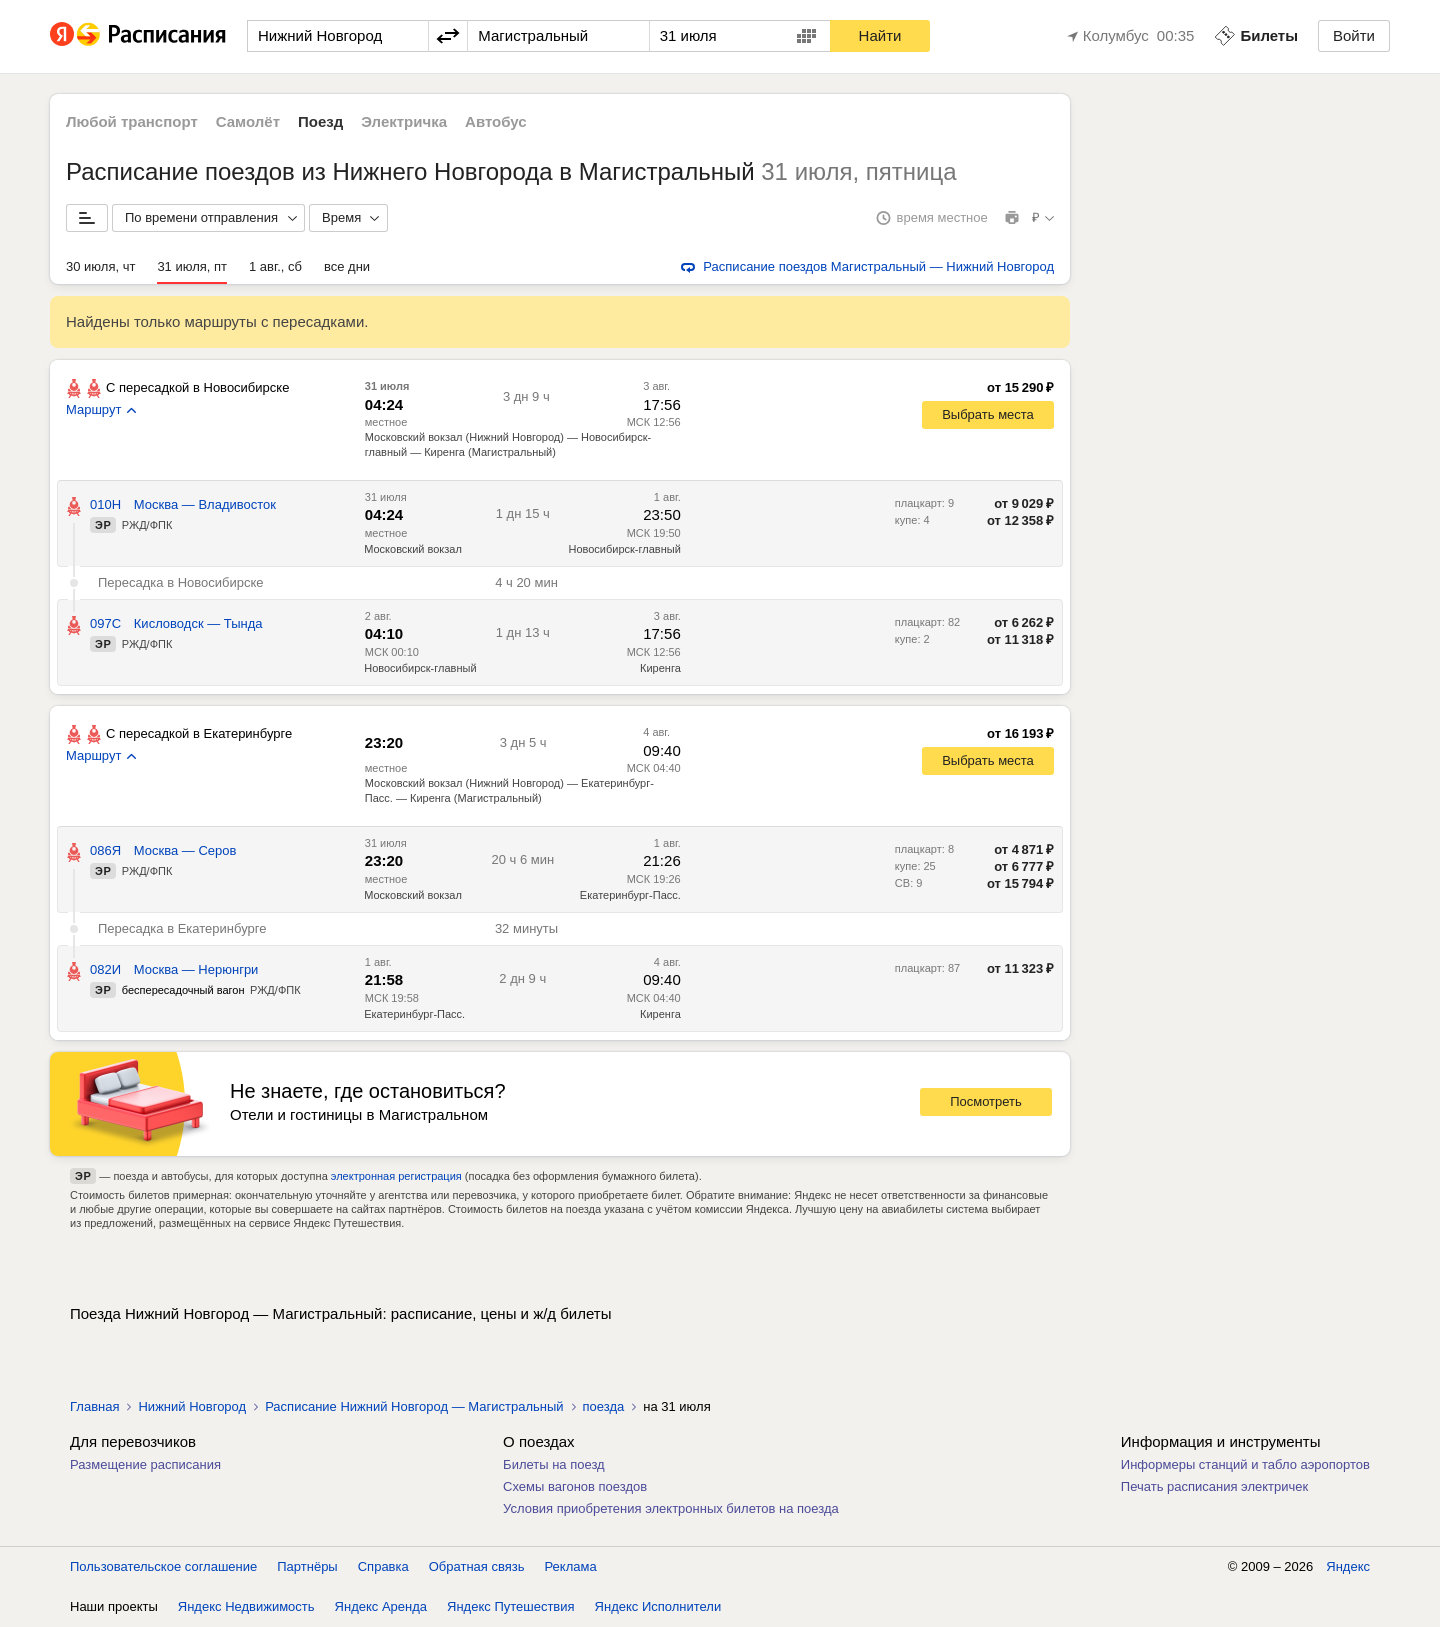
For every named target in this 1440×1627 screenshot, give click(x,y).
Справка (383, 1566)
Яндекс (1348, 1566)
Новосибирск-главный (420, 668)
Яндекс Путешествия (511, 1606)
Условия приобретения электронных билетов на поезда (671, 1508)
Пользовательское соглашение (163, 1566)
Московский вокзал (413, 549)
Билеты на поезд (554, 1464)
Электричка (404, 121)
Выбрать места (988, 414)
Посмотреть (986, 1101)
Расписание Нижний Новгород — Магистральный (414, 1406)
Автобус (496, 121)
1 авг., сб (275, 266)
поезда (604, 1406)
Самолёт (248, 121)
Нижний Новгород (192, 1406)
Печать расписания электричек (1214, 1486)
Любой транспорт (132, 121)
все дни (347, 266)
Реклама (571, 1566)
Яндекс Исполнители (658, 1606)
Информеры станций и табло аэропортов (1245, 1464)
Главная (94, 1406)
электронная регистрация (396, 1176)
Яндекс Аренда (381, 1606)
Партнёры (307, 1566)
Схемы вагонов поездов (575, 1486)
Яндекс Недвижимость (246, 1606)
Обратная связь (477, 1566)
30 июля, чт (100, 266)
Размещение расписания (145, 1464)
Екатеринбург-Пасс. (414, 1014)
